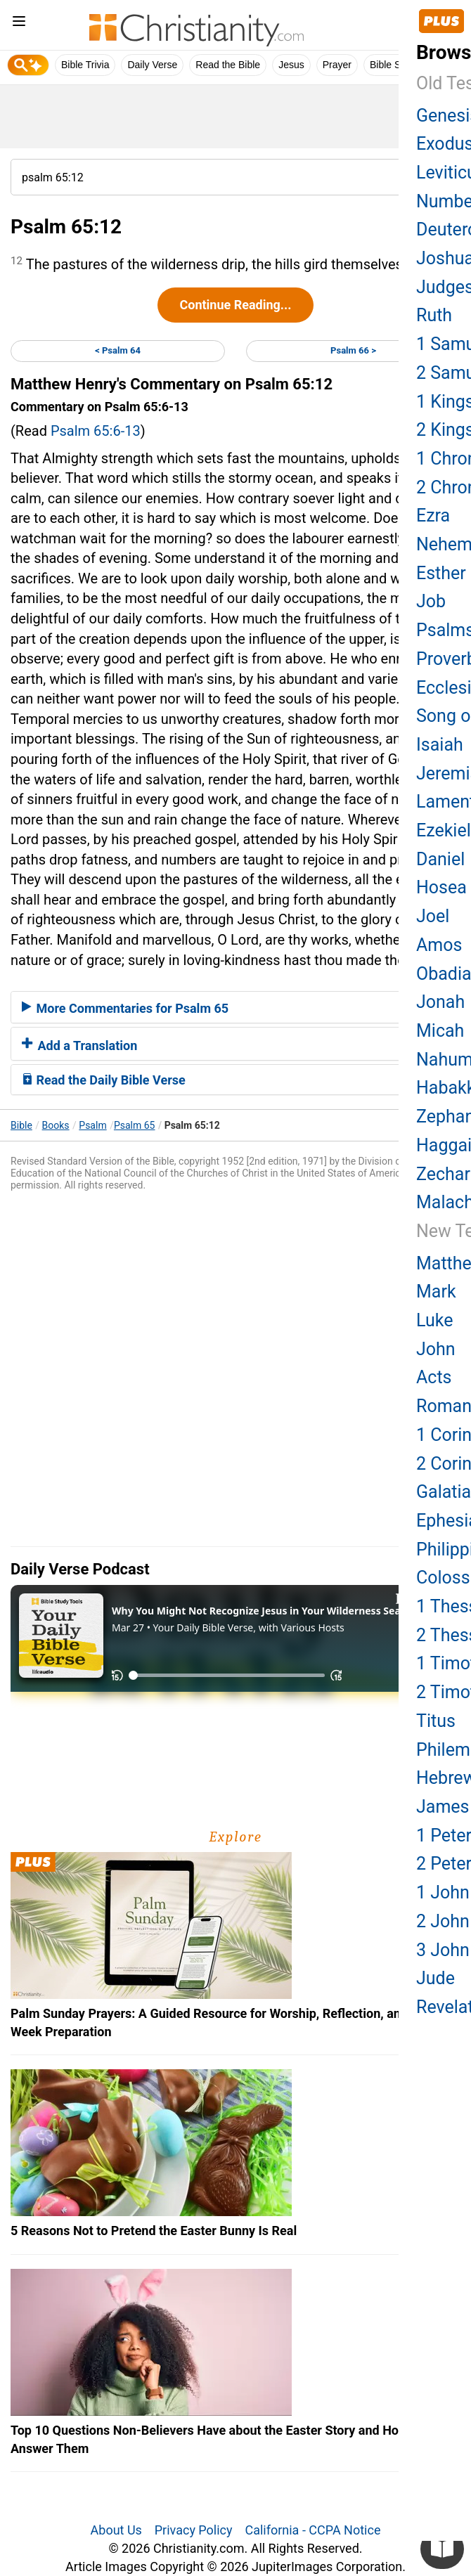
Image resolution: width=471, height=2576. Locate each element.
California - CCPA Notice (312, 2530)
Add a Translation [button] (79, 1045)
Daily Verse (152, 64)
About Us (116, 2530)
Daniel (440, 859)
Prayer (337, 64)
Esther (441, 573)
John (436, 1349)
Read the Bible (227, 64)
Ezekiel (443, 830)
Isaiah (439, 744)
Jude (435, 1978)
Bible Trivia (85, 64)
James (442, 1807)
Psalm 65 (134, 1125)
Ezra (433, 515)
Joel (432, 916)
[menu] (19, 23)
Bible (21, 1125)
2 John (443, 1921)
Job (431, 601)
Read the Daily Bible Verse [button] (104, 1080)
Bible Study (395, 64)
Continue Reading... (235, 304)
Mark (436, 1291)
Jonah (440, 1002)
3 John (443, 1950)
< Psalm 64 (118, 350)
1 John (443, 1892)
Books (56, 1125)
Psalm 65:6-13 (96, 430)
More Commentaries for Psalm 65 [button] (125, 1008)
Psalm (92, 1125)
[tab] (235, 1007)
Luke (434, 1320)
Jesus (291, 64)
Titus (436, 1721)
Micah (440, 1031)
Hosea (441, 887)
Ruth (434, 315)
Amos (439, 945)
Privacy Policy (194, 2530)
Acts (433, 1377)
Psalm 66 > (353, 350)
